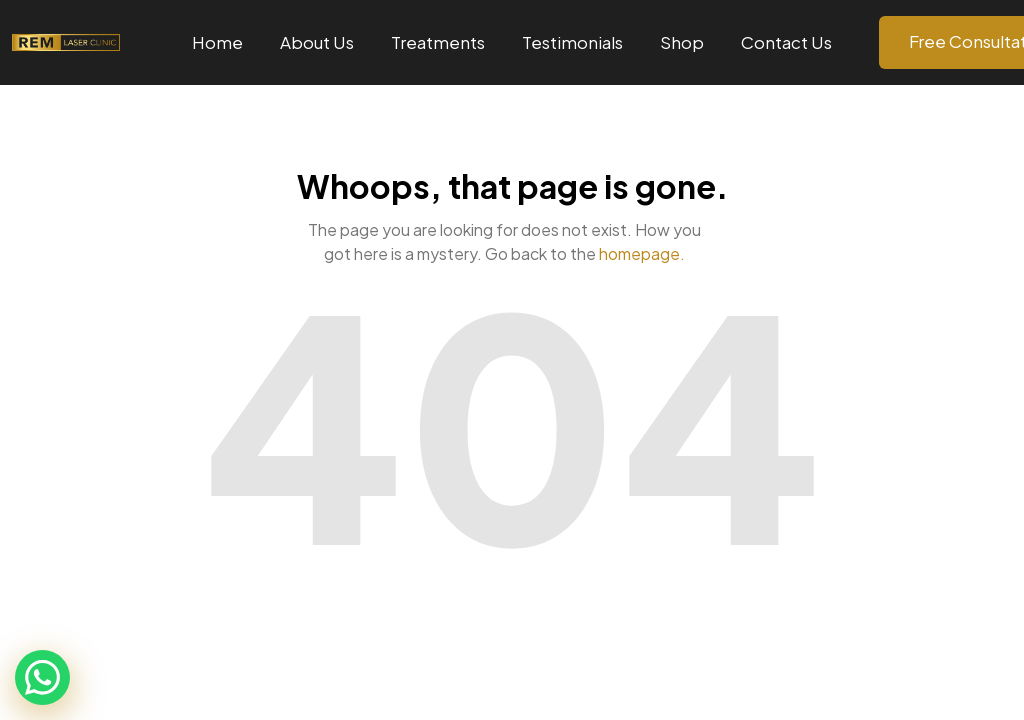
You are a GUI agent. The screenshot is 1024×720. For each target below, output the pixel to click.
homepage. (642, 253)
